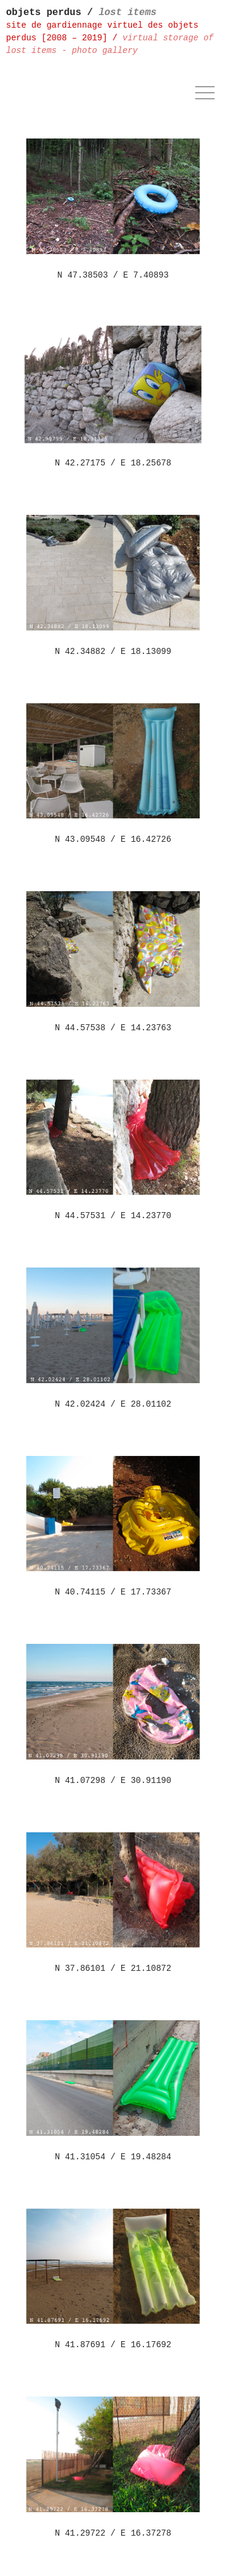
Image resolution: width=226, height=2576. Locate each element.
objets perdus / (81, 12)
